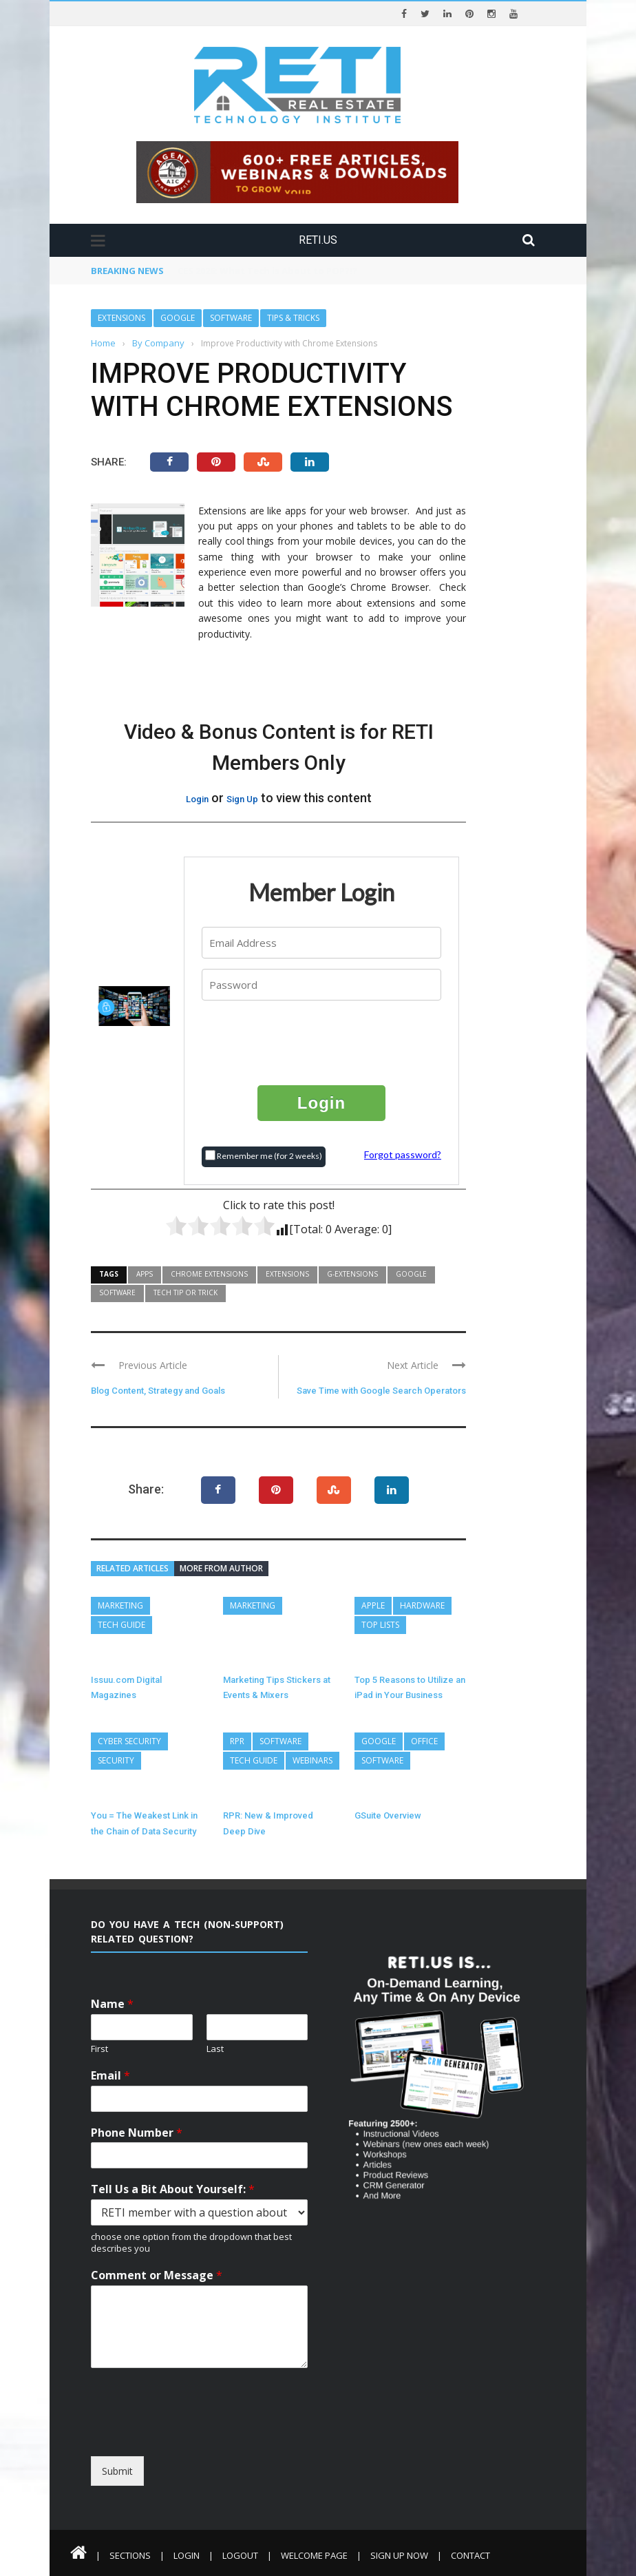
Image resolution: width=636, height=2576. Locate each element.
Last (215, 2049)
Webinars (312, 1760)
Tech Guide (121, 1625)
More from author (221, 1568)
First (99, 2049)
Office (424, 1741)
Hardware (422, 1605)
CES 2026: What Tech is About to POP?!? (267, 270)
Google (177, 318)
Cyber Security (129, 1741)
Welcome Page (314, 2555)
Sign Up (242, 799)
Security (116, 1760)
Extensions (121, 318)
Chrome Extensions (209, 1274)
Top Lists (380, 1625)
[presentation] (322, 1042)
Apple (373, 1605)
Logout (240, 2555)
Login (197, 799)
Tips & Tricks (293, 318)
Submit (117, 2471)
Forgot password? (402, 1154)
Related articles (132, 1568)
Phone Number (136, 2133)
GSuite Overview (387, 1815)
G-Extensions (352, 1274)
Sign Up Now (399, 2555)
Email (110, 2076)
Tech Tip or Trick (185, 1292)
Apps (144, 1274)
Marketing (120, 1605)
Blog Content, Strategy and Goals (158, 1390)
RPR (237, 1741)
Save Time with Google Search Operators (381, 1390)
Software (231, 318)
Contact (470, 2555)
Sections (130, 2555)
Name (112, 2004)
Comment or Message (156, 2275)
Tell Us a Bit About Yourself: (173, 2189)
